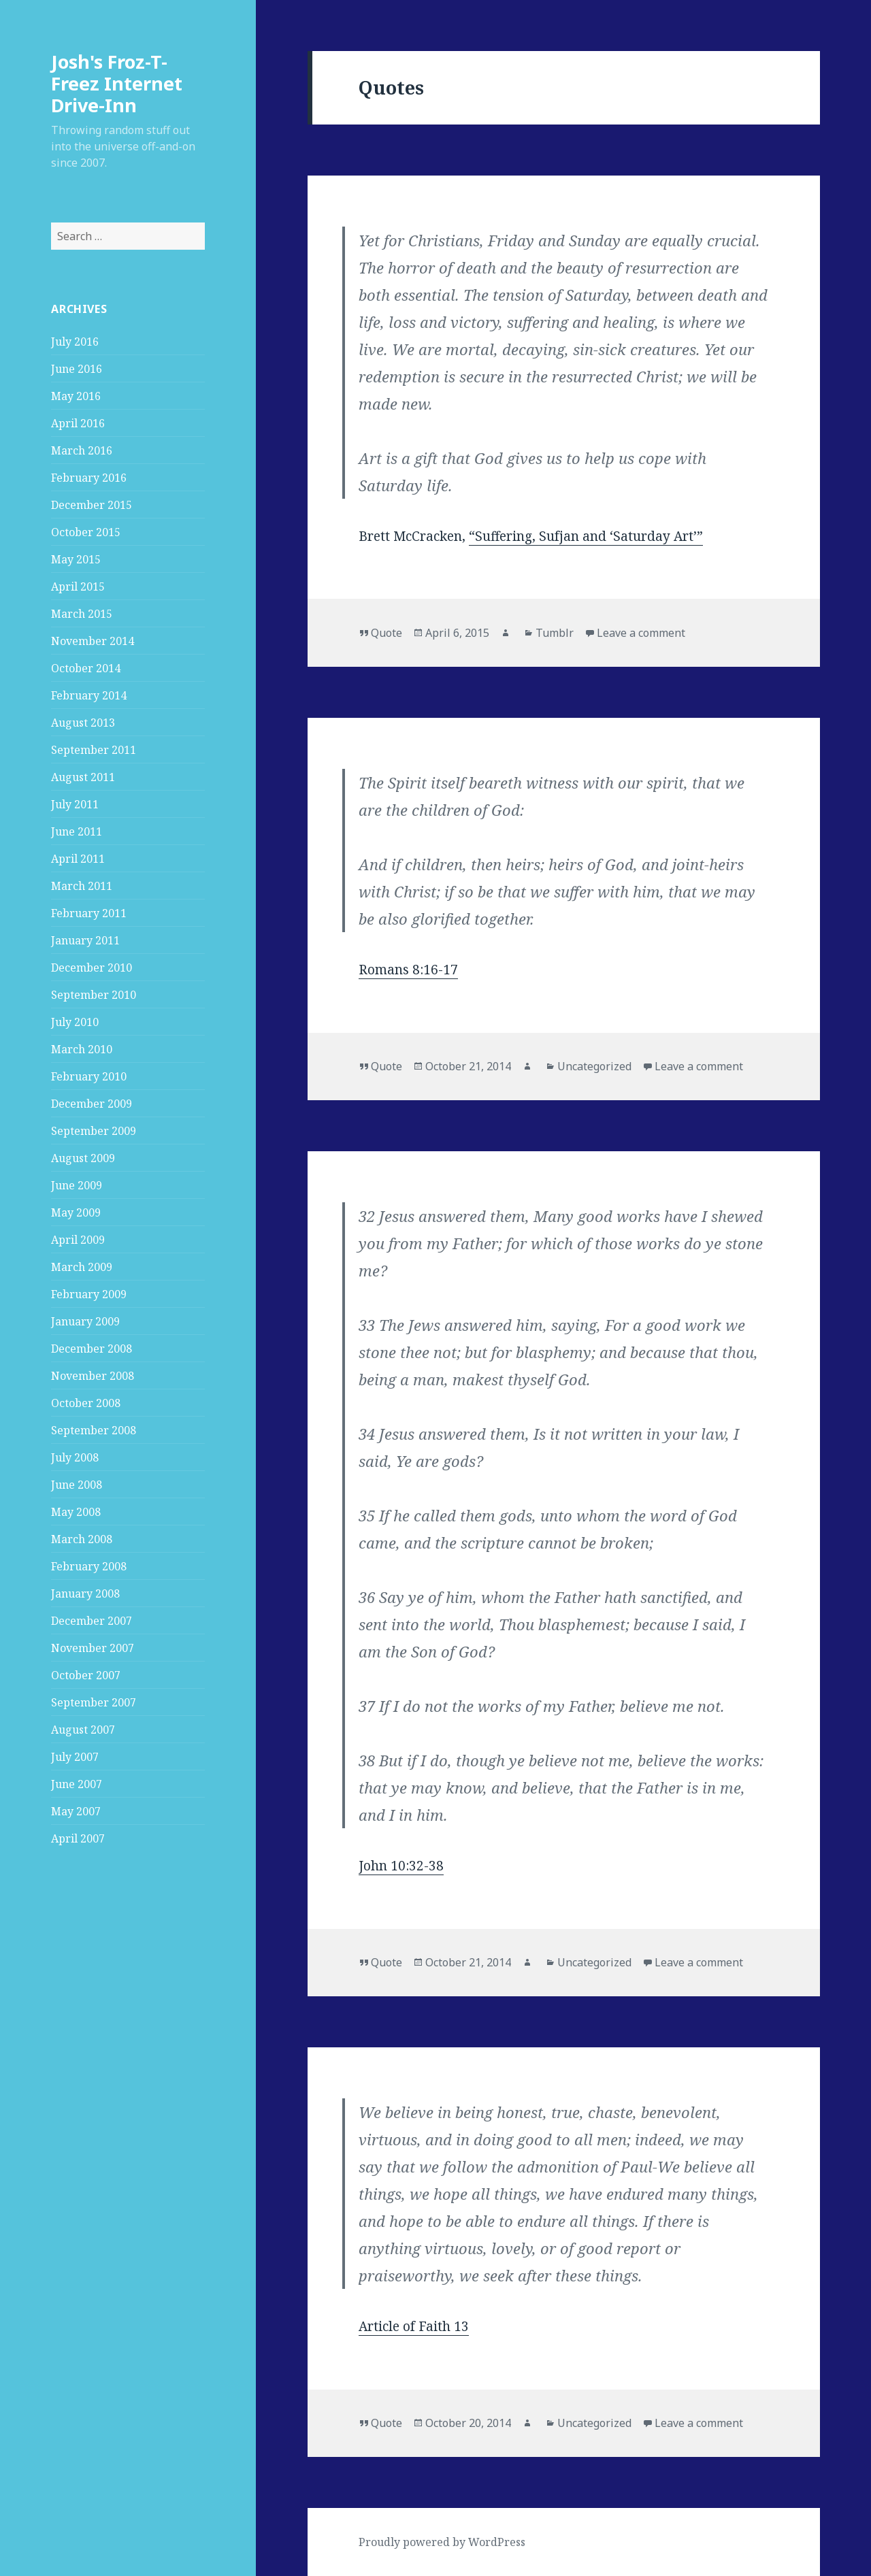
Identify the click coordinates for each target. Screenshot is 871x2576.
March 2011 (81, 885)
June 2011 (76, 831)
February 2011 (89, 913)
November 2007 (92, 1647)
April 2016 (78, 423)
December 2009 (91, 1103)
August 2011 (83, 777)
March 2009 (81, 1266)
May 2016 (76, 396)
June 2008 (76, 1484)
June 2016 (76, 368)
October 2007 (85, 1675)
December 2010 (91, 967)
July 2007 (75, 1756)
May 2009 (76, 1212)
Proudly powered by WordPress (442, 2541)
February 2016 (89, 477)
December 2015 (91, 504)
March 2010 (81, 1049)
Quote (386, 632)
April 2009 (78, 1239)
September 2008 (93, 1430)
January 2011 (85, 940)
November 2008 (92, 1375)
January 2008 (85, 1593)
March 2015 (81, 613)
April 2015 (78, 586)
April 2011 (78, 858)
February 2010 (89, 1076)
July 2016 (75, 341)
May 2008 (76, 1511)
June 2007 (76, 1784)
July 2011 (75, 804)
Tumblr (555, 632)
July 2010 (75, 1021)
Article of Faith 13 (414, 2326)
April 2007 (78, 1838)
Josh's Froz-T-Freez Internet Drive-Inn (116, 83)
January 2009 (85, 1321)
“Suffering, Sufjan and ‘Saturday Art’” (586, 536)
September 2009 (93, 1130)
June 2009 (76, 1185)
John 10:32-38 (401, 1866)
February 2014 (89, 695)
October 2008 (85, 1403)
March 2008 (81, 1539)
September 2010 (93, 994)
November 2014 (92, 640)
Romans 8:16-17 (408, 969)
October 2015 (85, 532)
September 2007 (93, 1702)
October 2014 (85, 668)
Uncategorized (594, 1066)
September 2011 (93, 749)
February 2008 (89, 1566)
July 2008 (75, 1457)
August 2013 (83, 722)
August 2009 (83, 1158)
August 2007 (83, 1729)
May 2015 (76, 559)
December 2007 (91, 1620)
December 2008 (91, 1348)
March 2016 (81, 450)
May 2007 (76, 1811)
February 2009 (89, 1294)
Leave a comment (641, 632)
